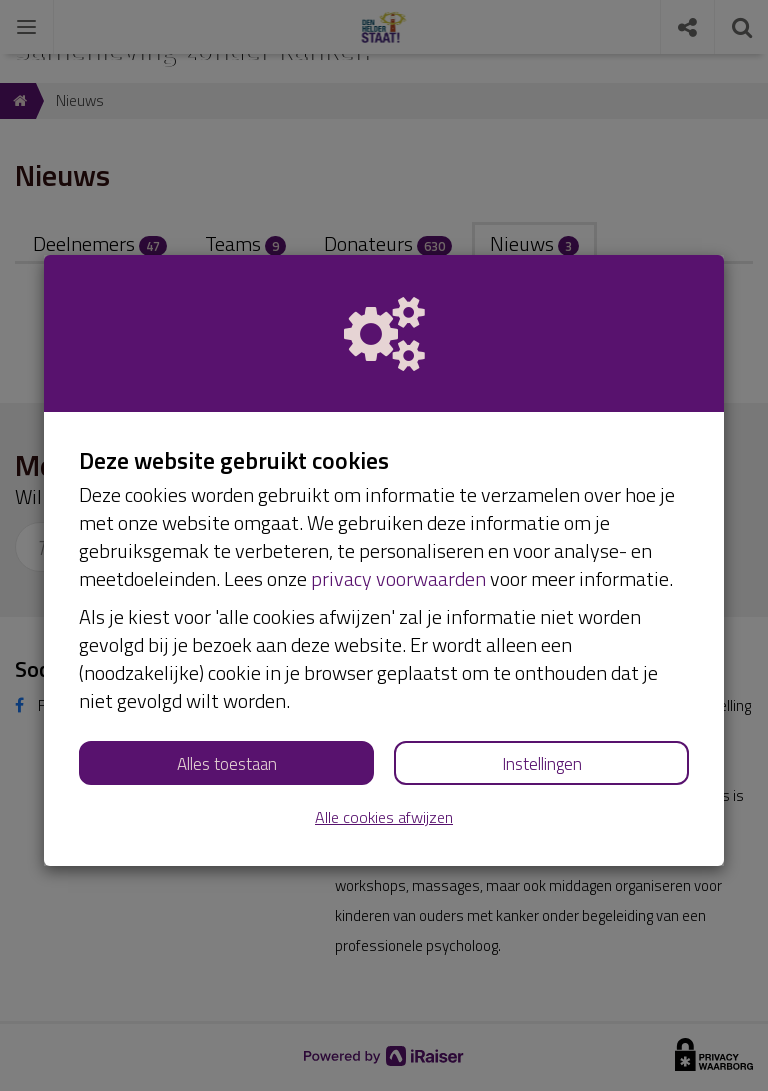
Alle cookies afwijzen (384, 817)
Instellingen (542, 764)
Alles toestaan (227, 764)
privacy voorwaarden (398, 578)
